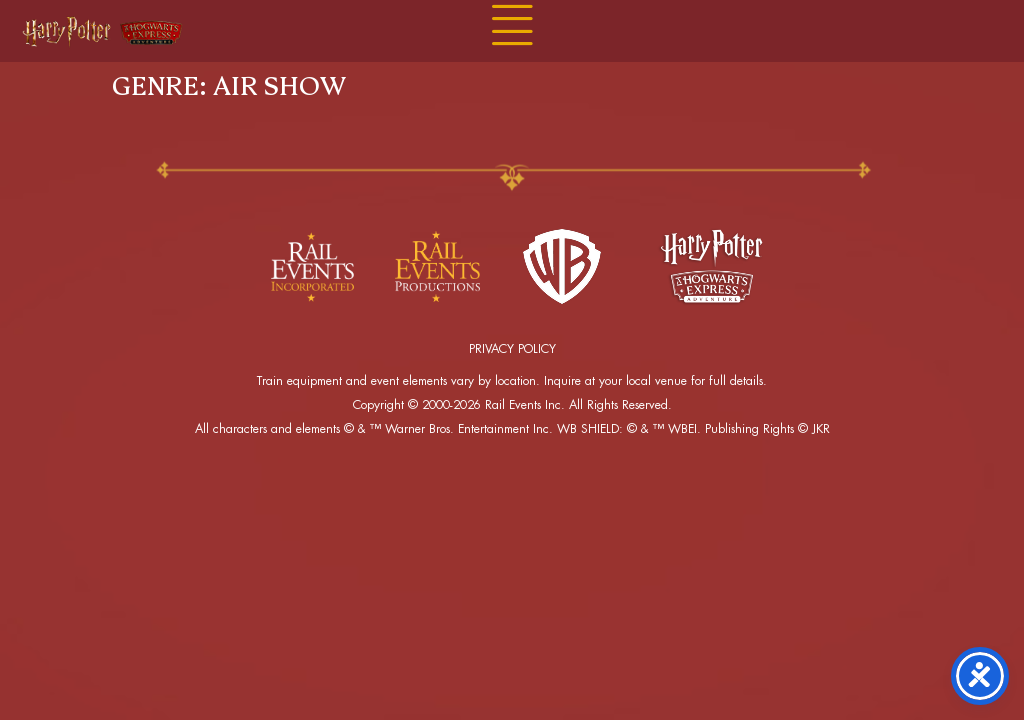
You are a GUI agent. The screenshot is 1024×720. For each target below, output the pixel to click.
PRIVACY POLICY (512, 349)
